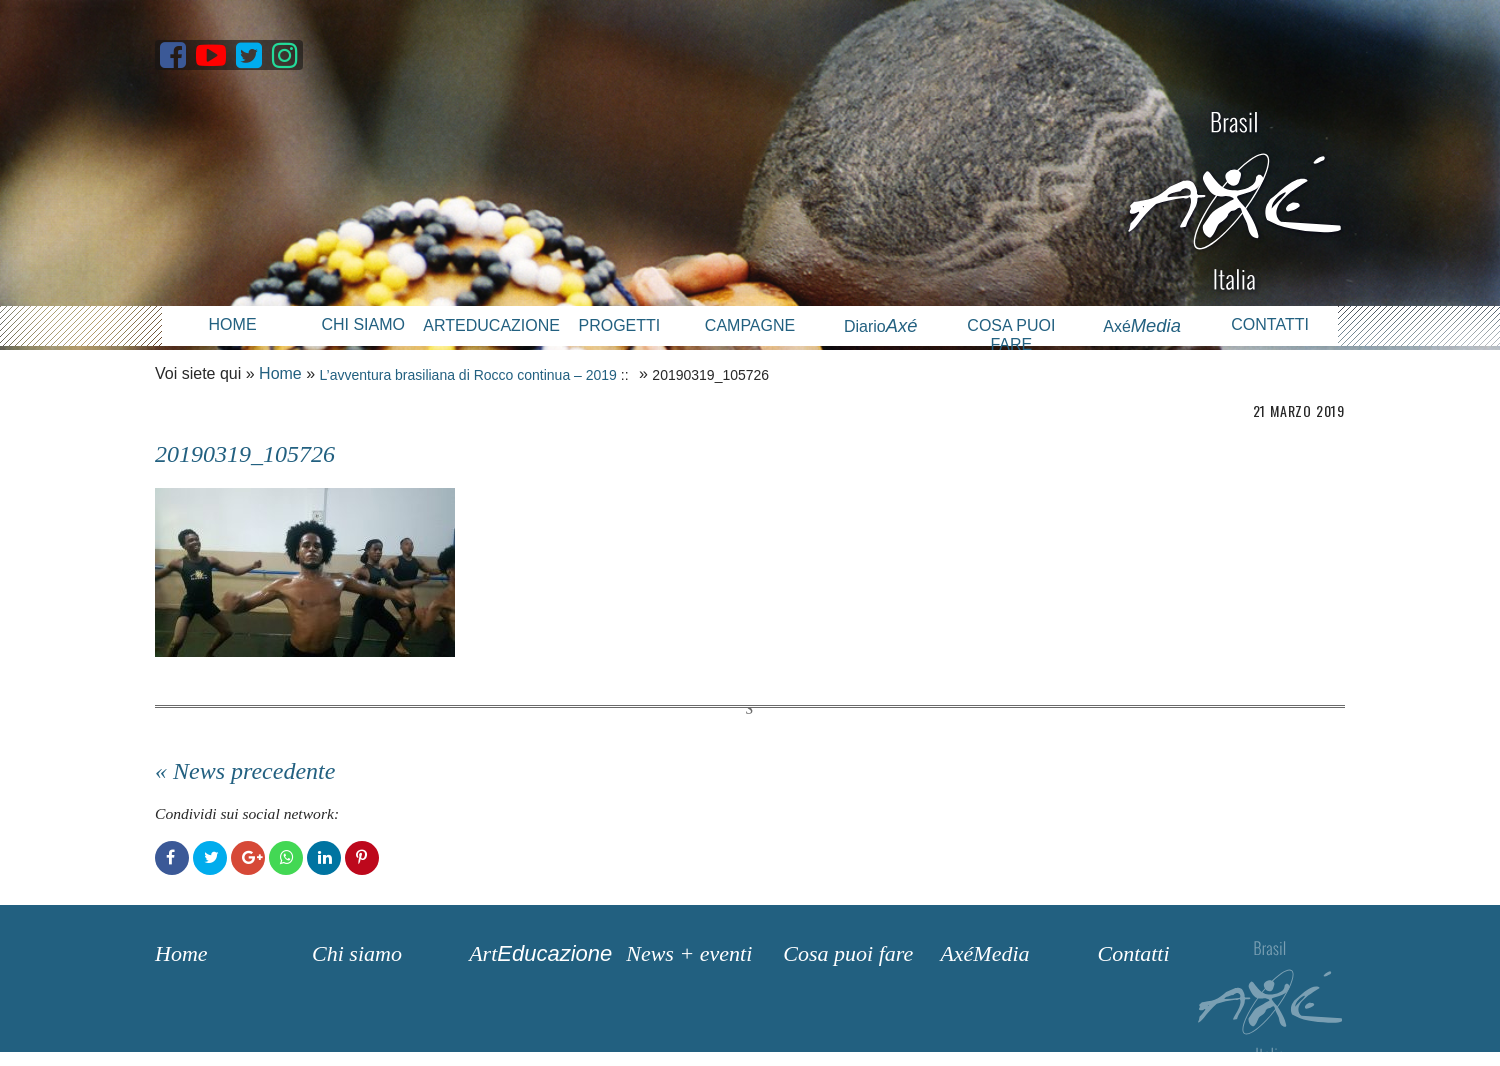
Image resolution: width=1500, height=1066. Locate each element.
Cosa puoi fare (1011, 335)
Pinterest (362, 858)
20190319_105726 (245, 454)
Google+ (248, 858)
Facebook (172, 858)
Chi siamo (363, 324)
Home (233, 324)
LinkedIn (324, 858)
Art (540, 953)
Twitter (210, 858)
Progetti (619, 325)
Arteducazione (488, 325)
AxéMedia (984, 953)
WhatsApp (286, 858)
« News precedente (245, 771)
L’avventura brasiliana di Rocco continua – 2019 (468, 375)
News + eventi (689, 953)
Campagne (750, 325)
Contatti (1270, 324)
